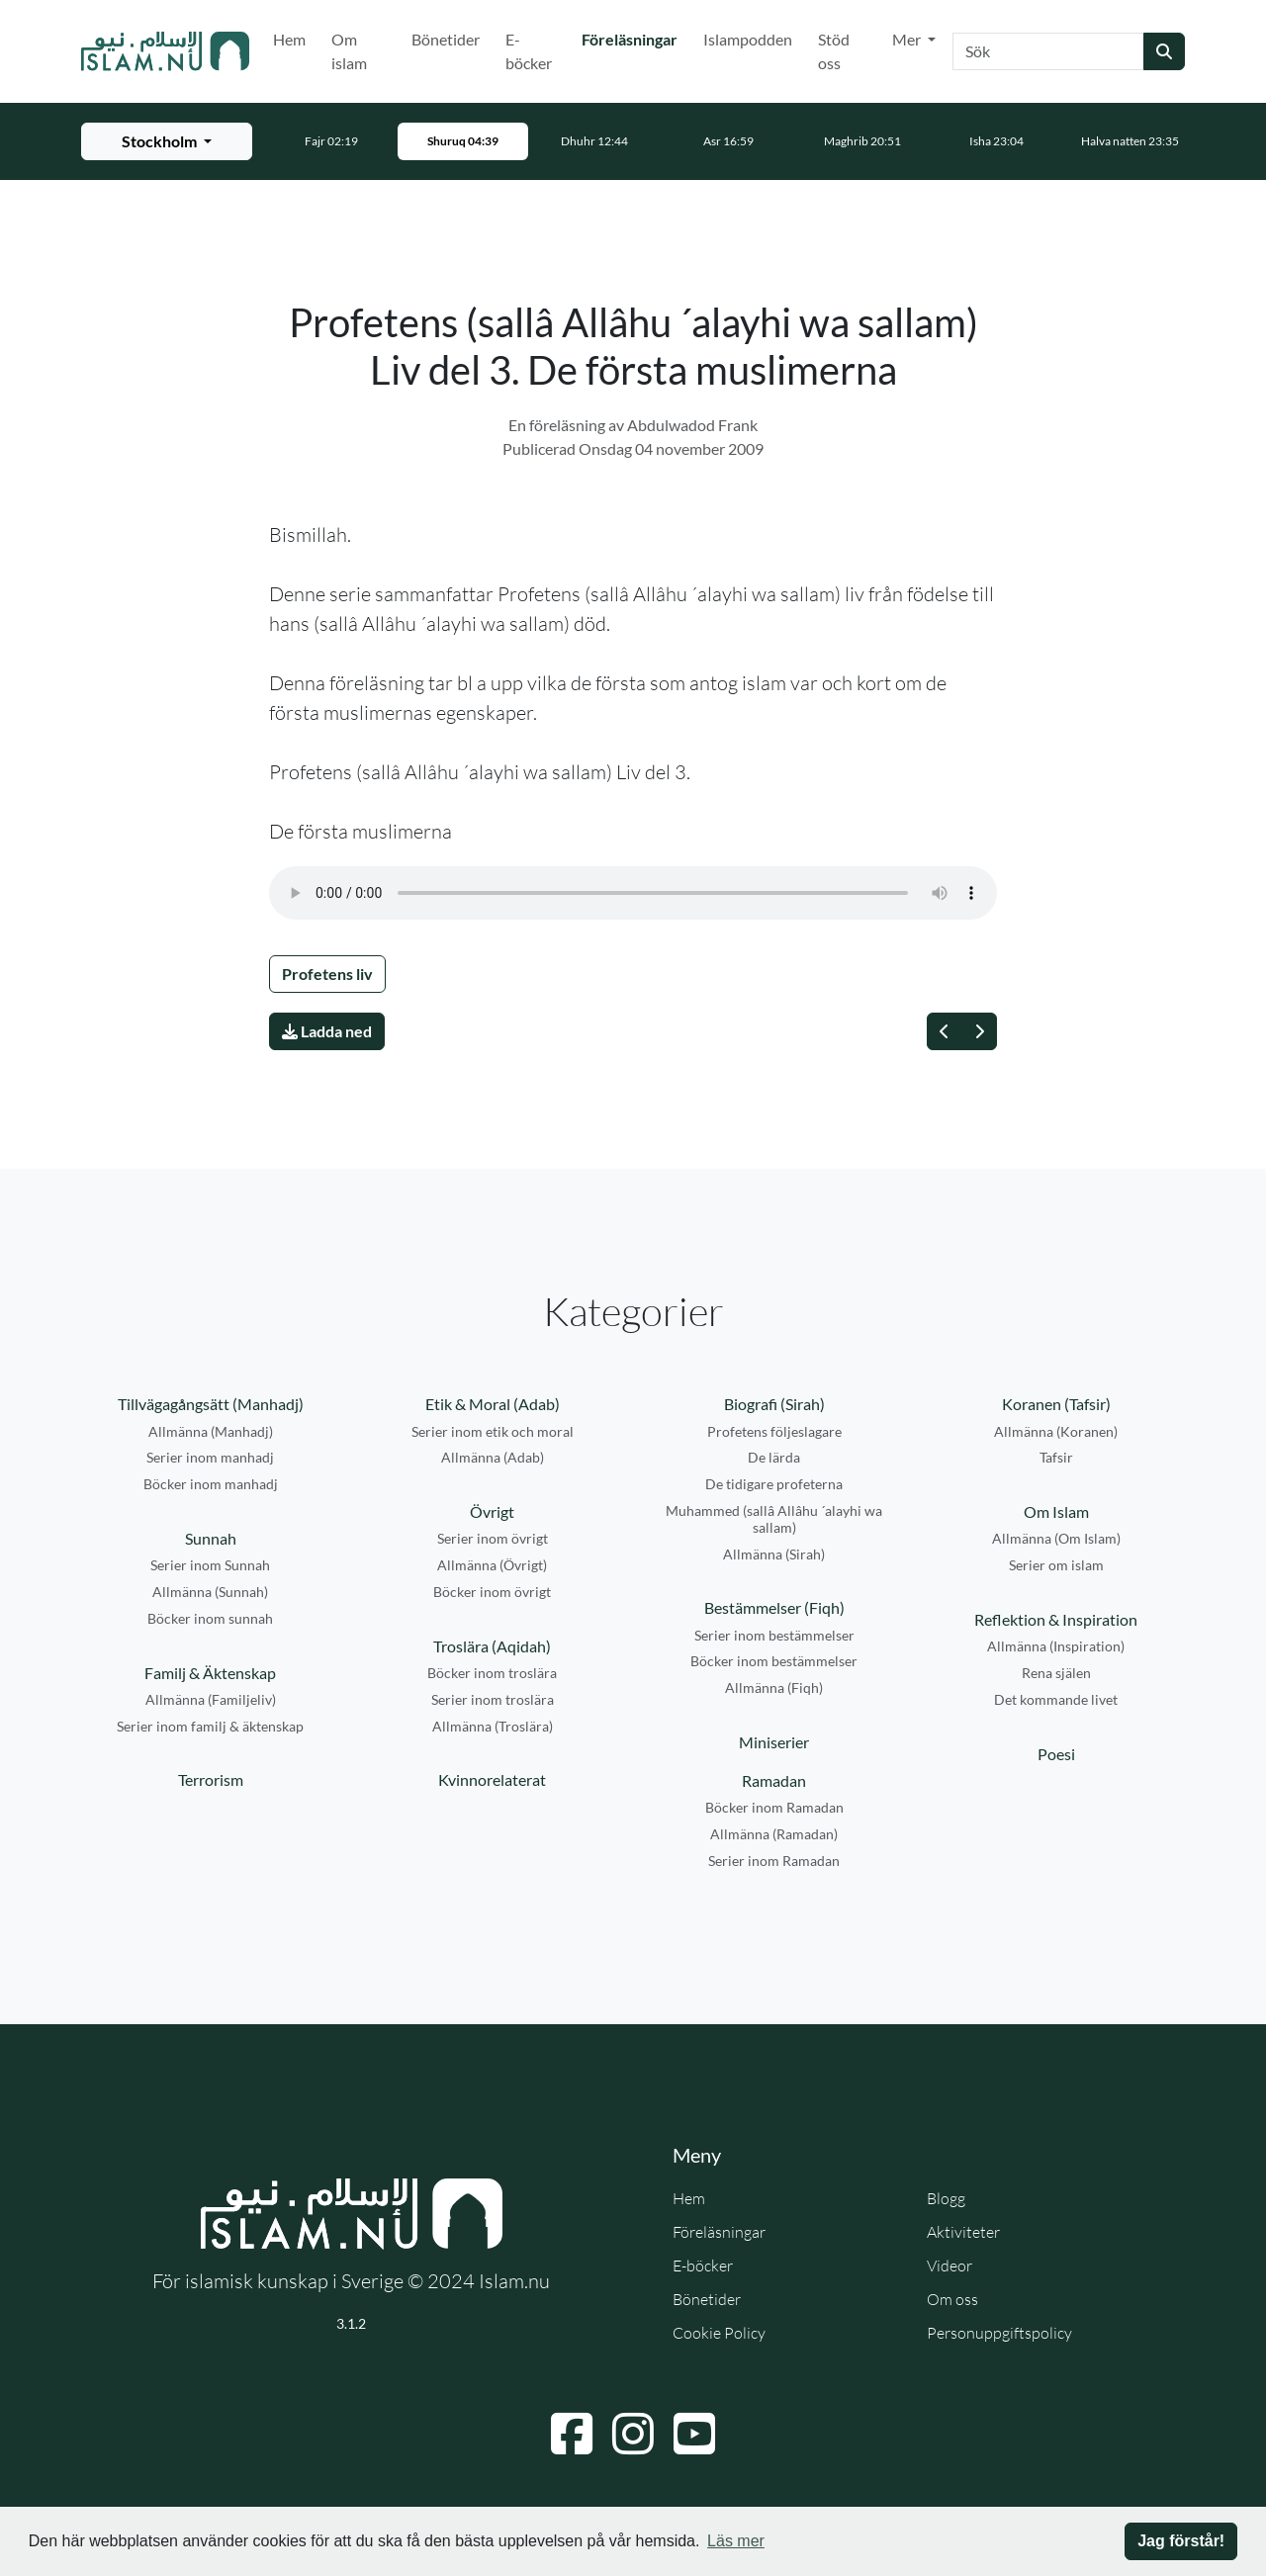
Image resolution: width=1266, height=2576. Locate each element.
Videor (949, 2265)
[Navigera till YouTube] (694, 2433)
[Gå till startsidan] (165, 51)
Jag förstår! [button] (1180, 2540)
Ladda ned (327, 1031)
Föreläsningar (633, 37)
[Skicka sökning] (1164, 51)
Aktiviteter (963, 2232)
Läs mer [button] (736, 2540)
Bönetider (445, 39)
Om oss (952, 2299)
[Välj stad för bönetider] (166, 141)
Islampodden (747, 39)
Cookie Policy (719, 2333)
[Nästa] (979, 1031)
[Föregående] (944, 1031)
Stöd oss (834, 51)
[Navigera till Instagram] (633, 2433)
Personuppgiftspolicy (999, 2333)
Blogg (946, 2198)
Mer (908, 39)
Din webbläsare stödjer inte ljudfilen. (633, 893)
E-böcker (528, 51)
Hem (289, 39)
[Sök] (1048, 51)
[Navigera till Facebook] (571, 2433)
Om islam (349, 51)
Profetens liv (327, 973)
